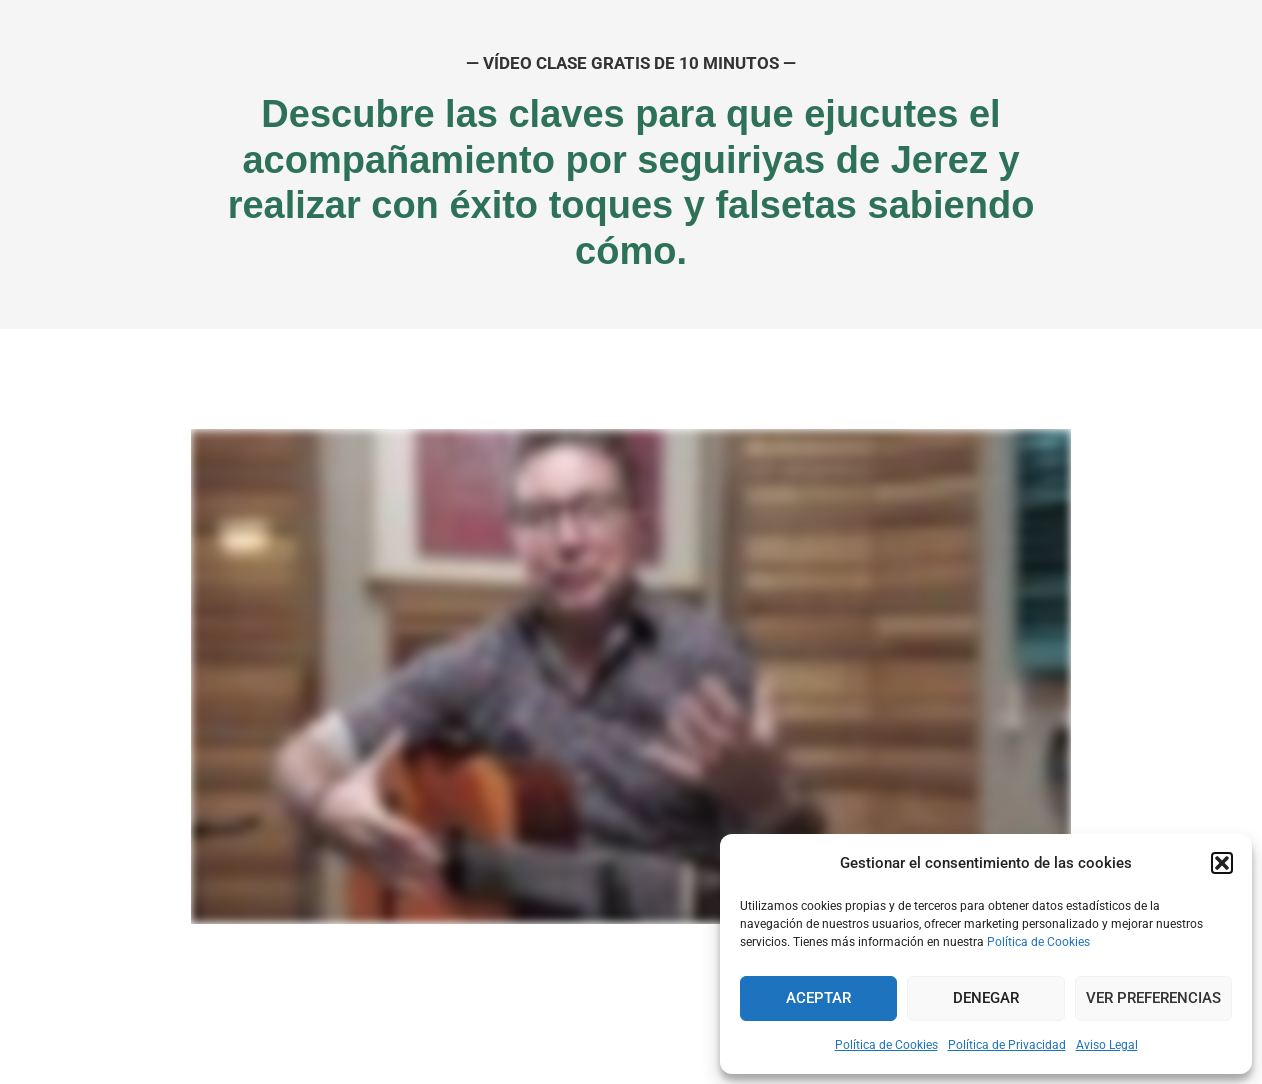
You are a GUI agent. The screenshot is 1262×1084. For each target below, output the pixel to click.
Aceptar (818, 998)
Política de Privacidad (1007, 1045)
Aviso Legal (1107, 1045)
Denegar (986, 998)
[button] (1222, 863)
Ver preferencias (1153, 998)
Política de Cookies (1038, 942)
